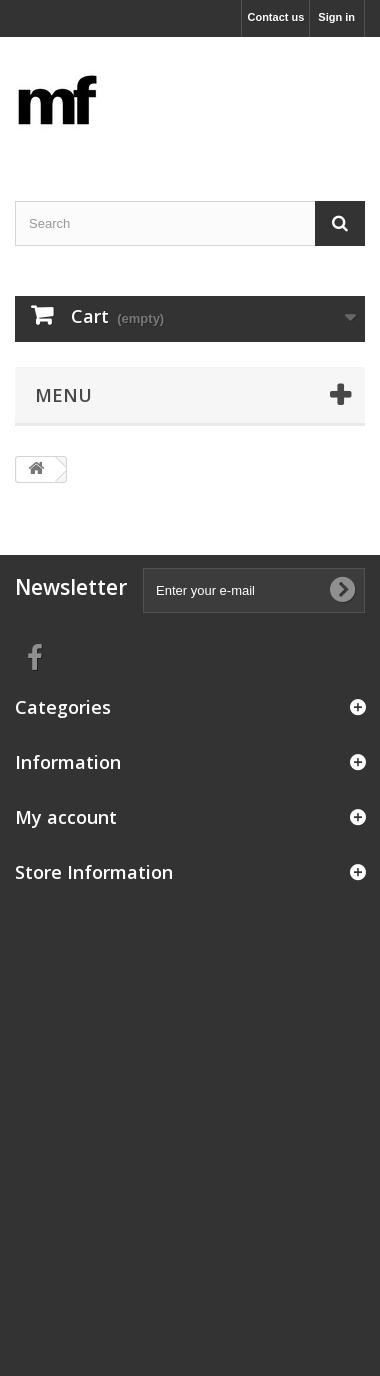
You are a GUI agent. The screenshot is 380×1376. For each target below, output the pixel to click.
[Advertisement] (190, 1086)
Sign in (336, 17)
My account (66, 817)
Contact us (275, 17)
